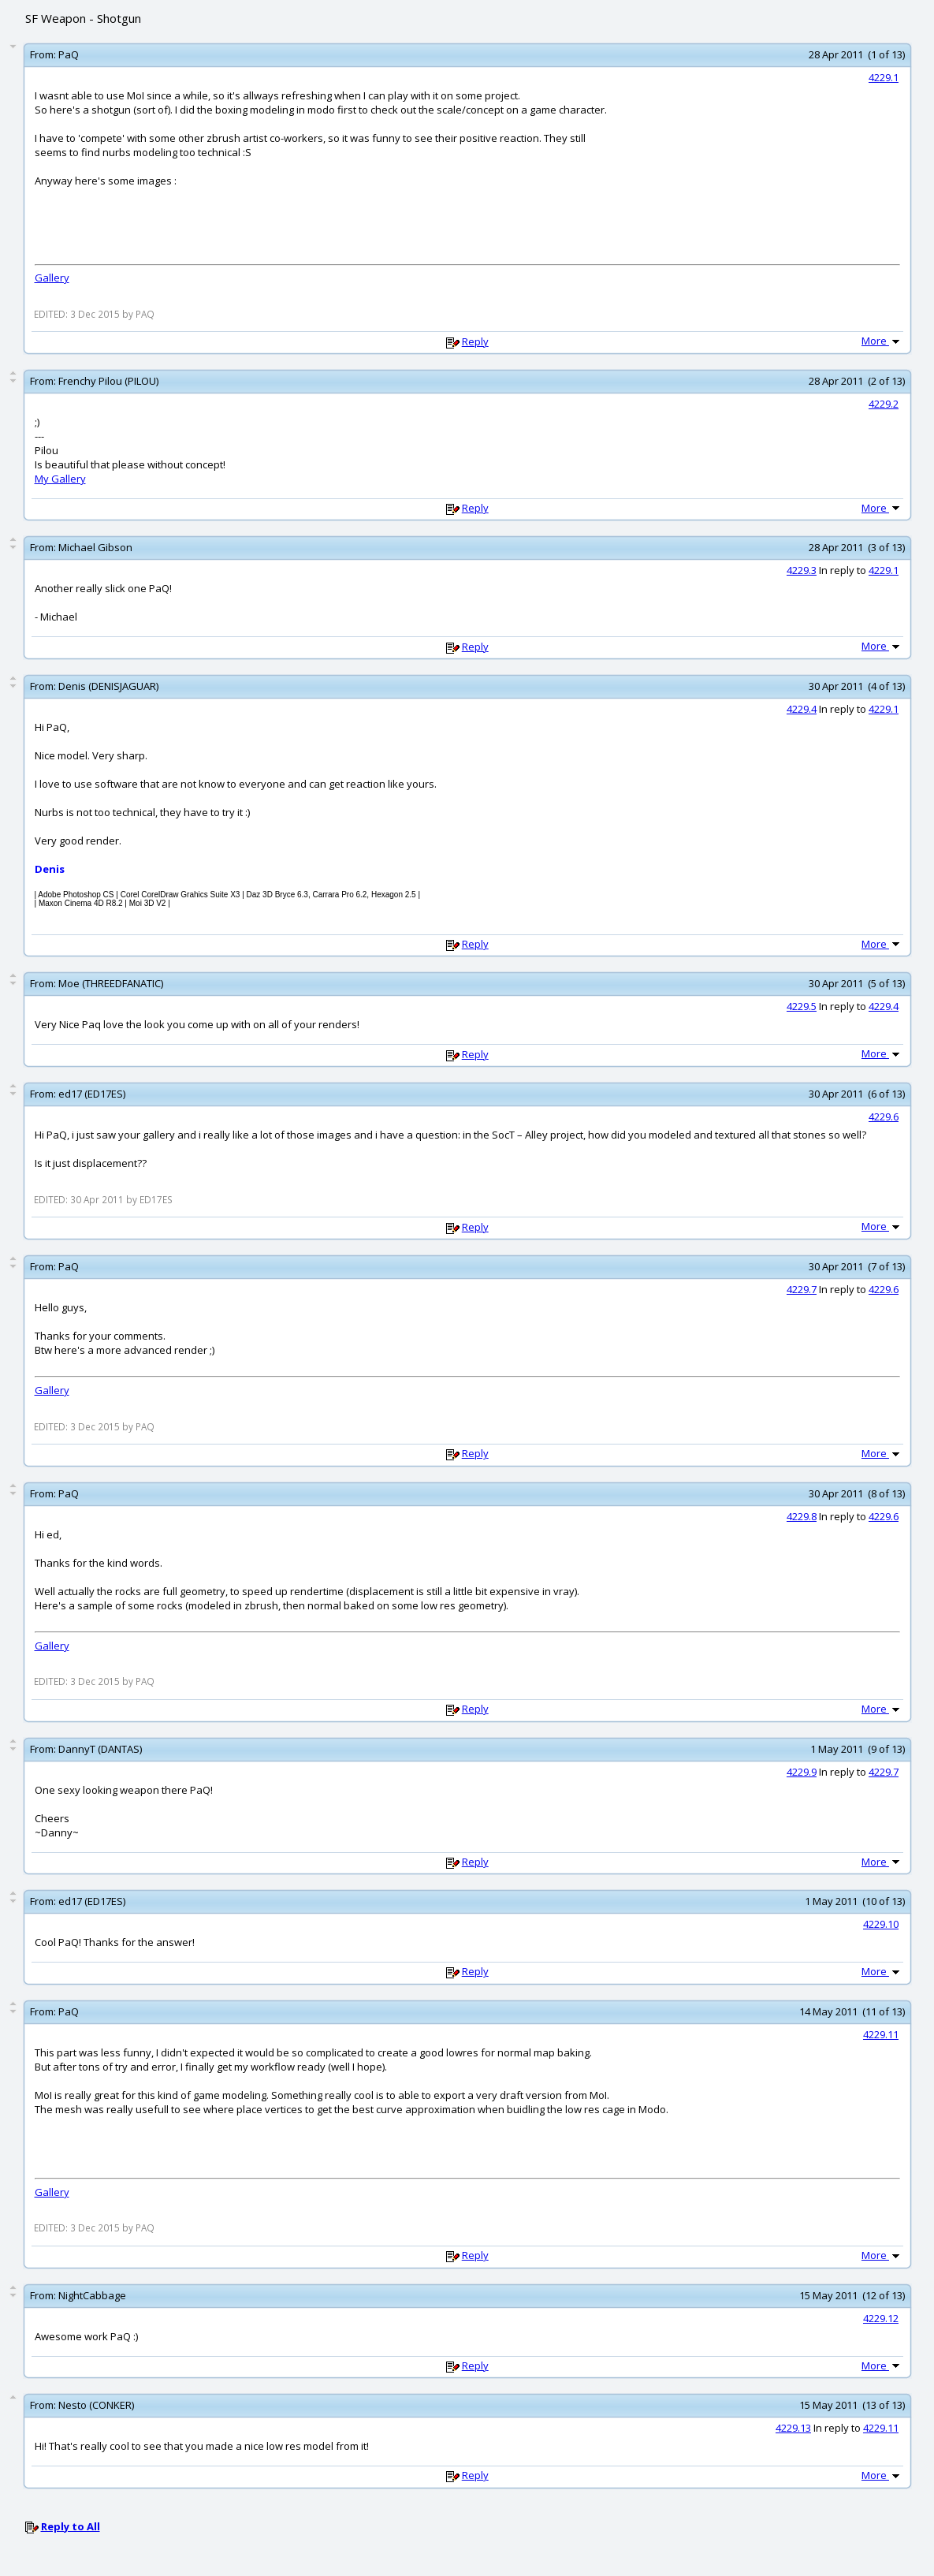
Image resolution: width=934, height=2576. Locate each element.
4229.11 (881, 2034)
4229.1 (884, 77)
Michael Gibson (95, 547)
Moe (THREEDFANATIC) (110, 983)
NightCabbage (92, 2295)
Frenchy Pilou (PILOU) (108, 381)
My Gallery (60, 479)
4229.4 (802, 709)
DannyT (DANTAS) (100, 1749)
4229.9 (802, 1772)
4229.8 (802, 1516)
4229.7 (802, 1289)
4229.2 (884, 404)
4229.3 (802, 570)
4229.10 (881, 1924)
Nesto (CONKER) (96, 2405)
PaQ (68, 54)
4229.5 (802, 1006)
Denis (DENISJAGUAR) (108, 686)
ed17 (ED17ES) (91, 1094)
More (881, 341)
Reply (475, 341)
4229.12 (881, 2318)
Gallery (52, 277)
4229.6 (884, 1116)
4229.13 (793, 2428)
